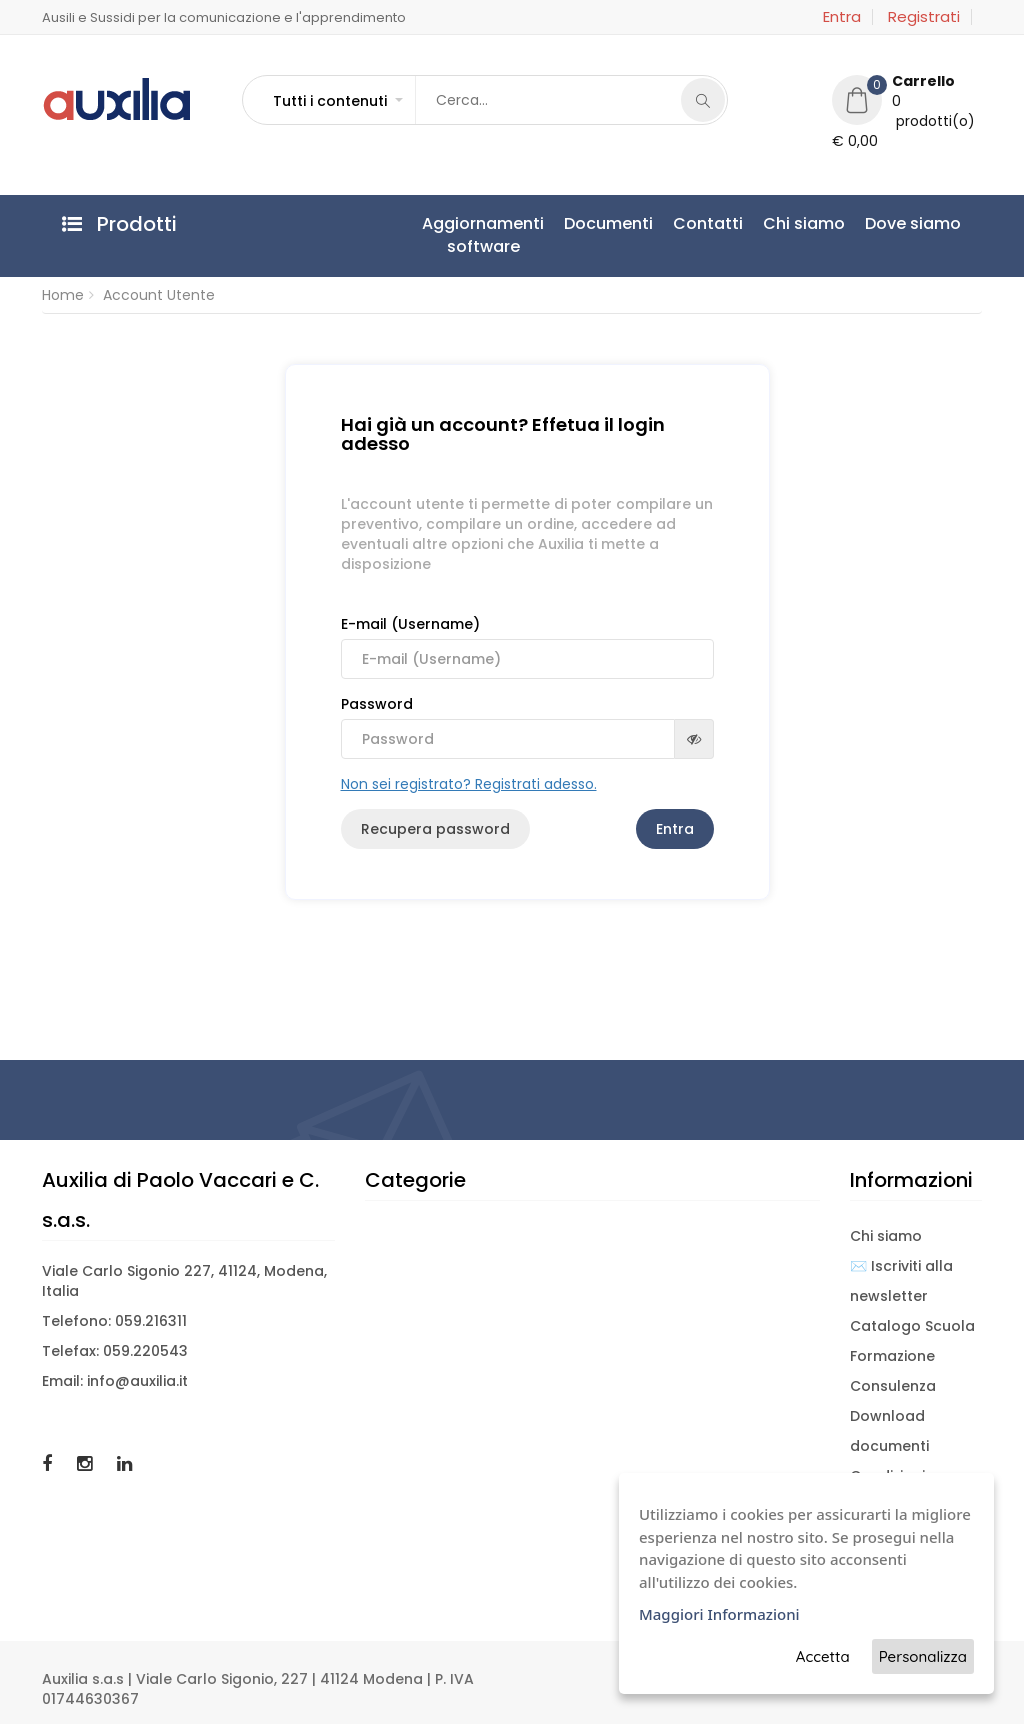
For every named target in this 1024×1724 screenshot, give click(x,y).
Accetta (823, 1656)
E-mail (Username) (527, 646)
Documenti (608, 223)
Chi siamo (804, 223)
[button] (337, 101)
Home (63, 295)
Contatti (708, 223)
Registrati (924, 17)
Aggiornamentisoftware (483, 235)
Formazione (892, 1356)
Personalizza (923, 1656)
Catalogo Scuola (912, 1326)
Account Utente (159, 295)
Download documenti (889, 1431)
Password (527, 726)
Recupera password (435, 829)
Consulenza (893, 1386)
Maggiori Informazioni (719, 1614)
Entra (842, 17)
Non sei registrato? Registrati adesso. (469, 784)
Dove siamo (913, 223)
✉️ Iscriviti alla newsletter (901, 1281)
